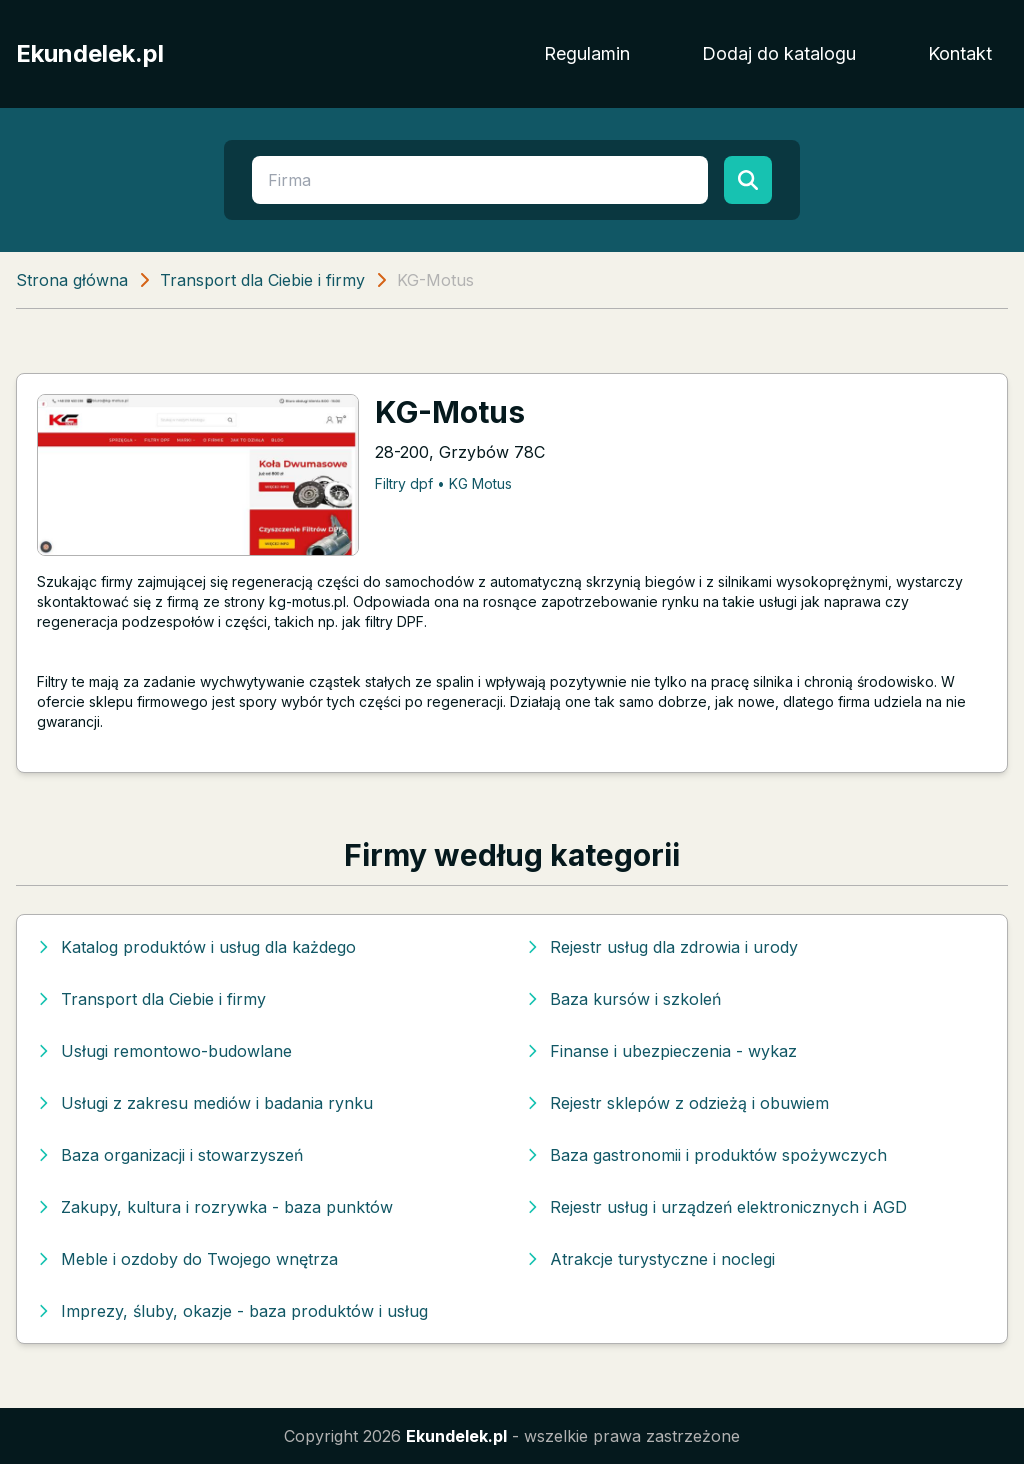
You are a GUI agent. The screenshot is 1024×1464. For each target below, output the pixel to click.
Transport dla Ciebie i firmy (262, 280)
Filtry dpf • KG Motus (443, 483)
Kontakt (960, 53)
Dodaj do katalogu (779, 53)
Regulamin (587, 53)
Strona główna (72, 280)
